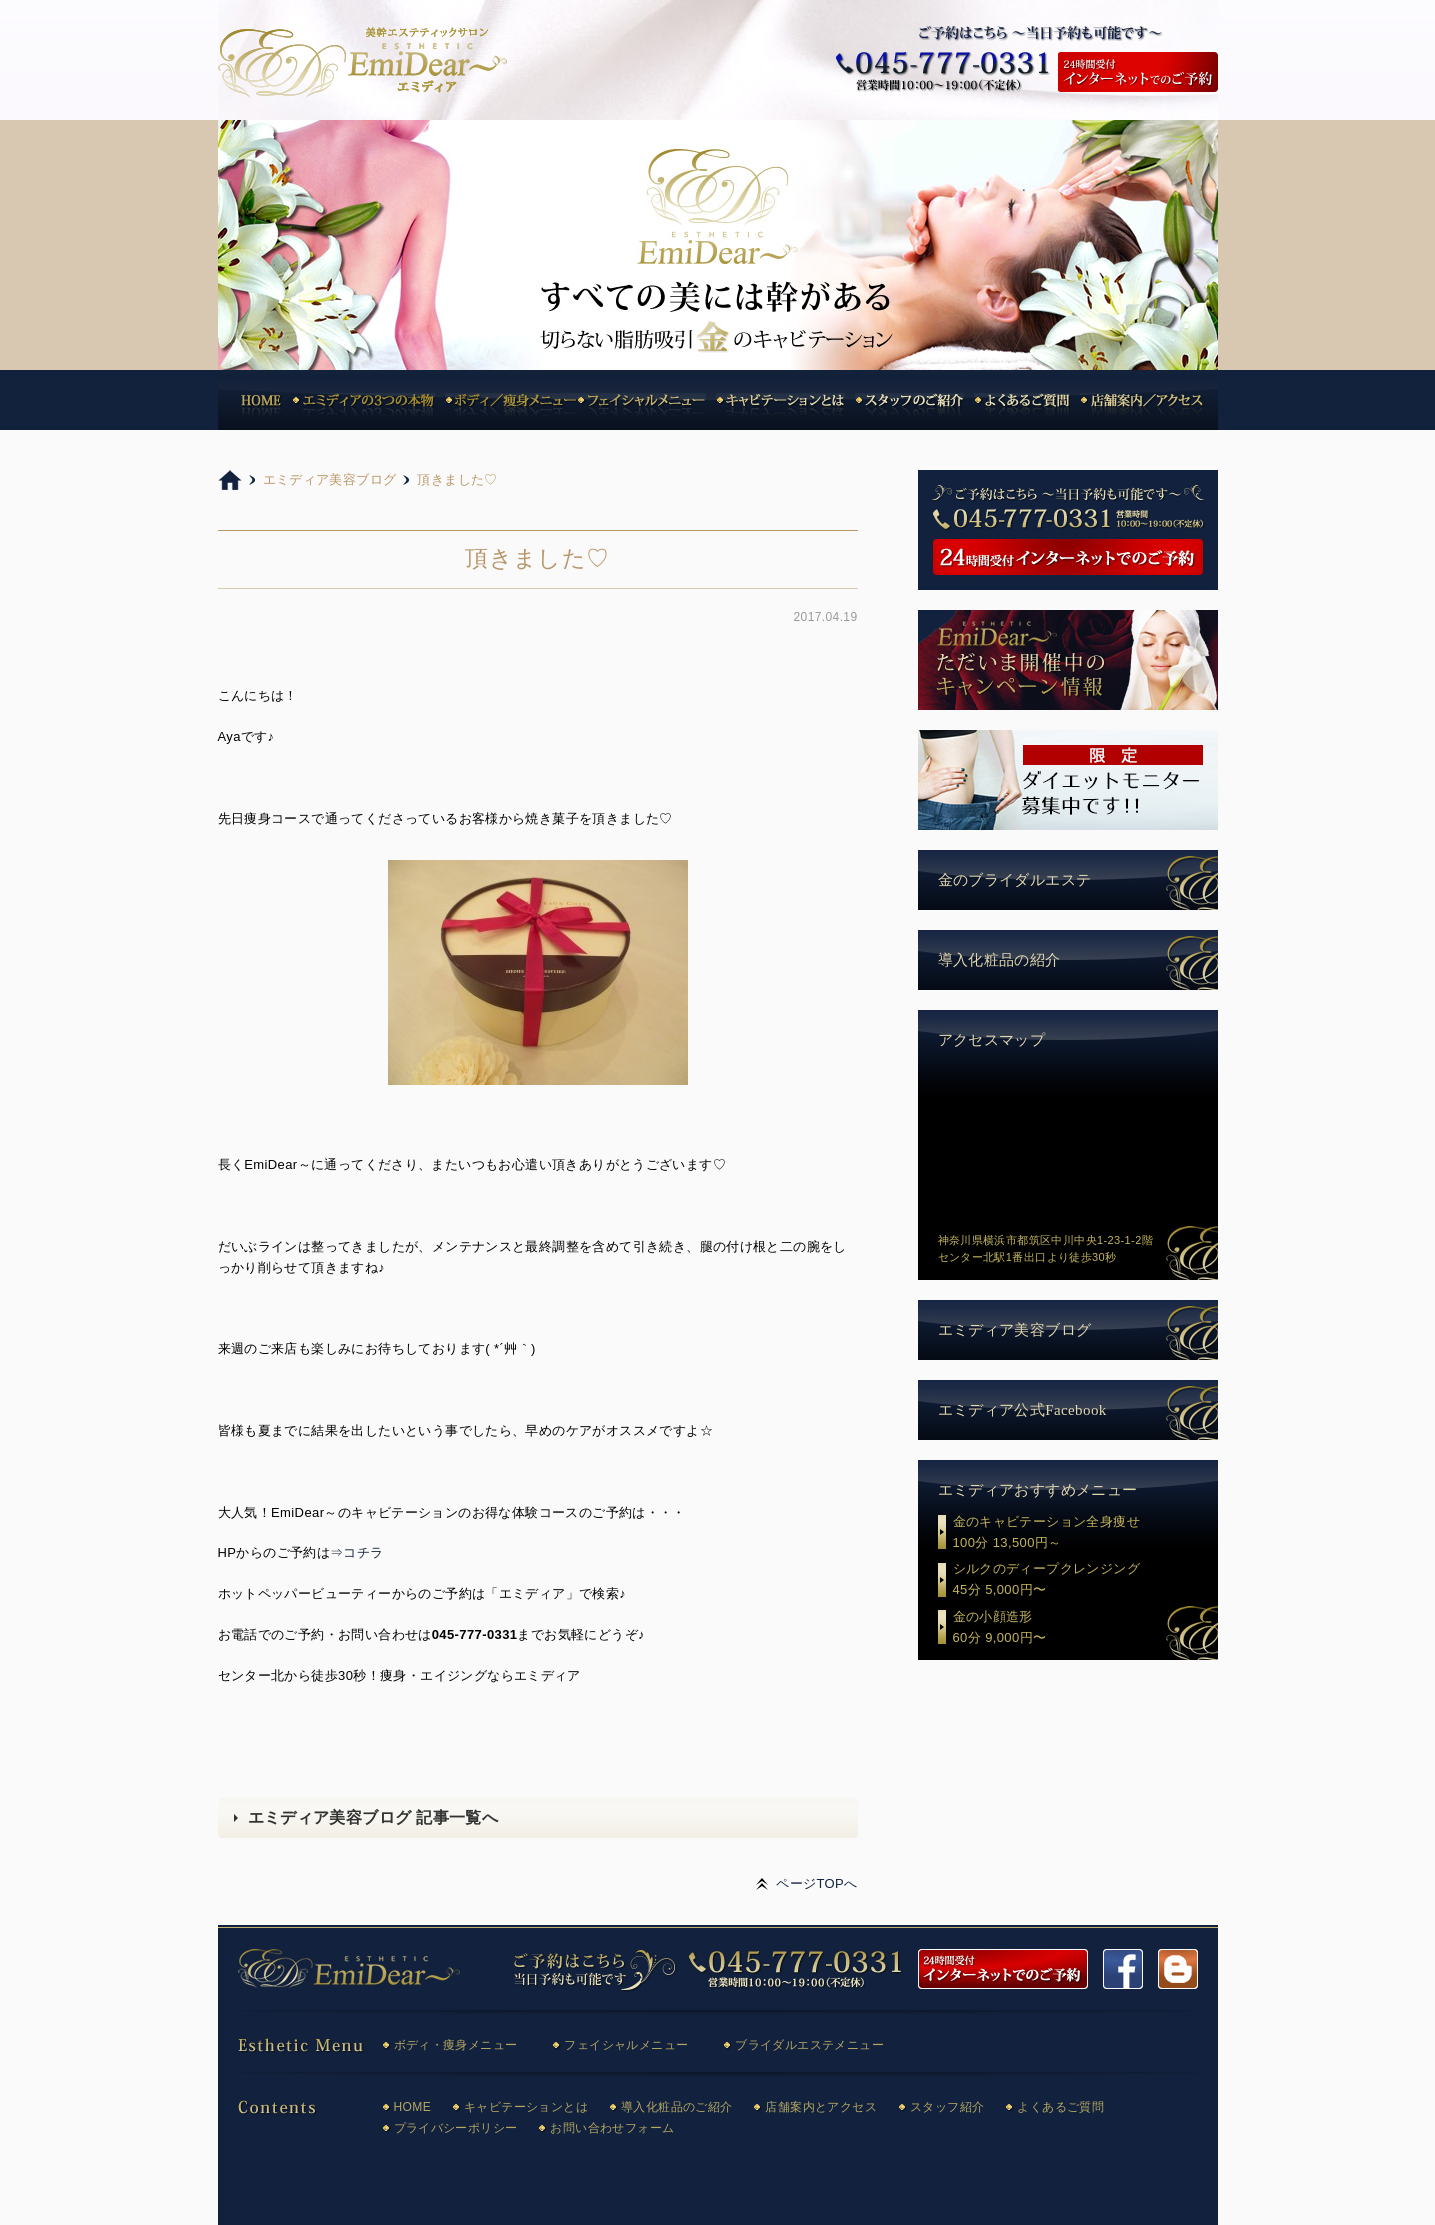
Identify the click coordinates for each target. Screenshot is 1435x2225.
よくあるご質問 (1060, 2107)
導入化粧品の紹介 (999, 960)
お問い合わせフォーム (612, 2128)
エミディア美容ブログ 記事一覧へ (373, 1817)
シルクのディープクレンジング (1085, 1581)
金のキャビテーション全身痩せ (1085, 1534)
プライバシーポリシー (456, 2128)
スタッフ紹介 (947, 2107)
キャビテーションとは (526, 2107)
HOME (413, 2107)
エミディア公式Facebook (1022, 1410)
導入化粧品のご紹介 (677, 2107)
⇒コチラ (357, 1552)
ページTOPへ (816, 1883)
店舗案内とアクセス (821, 2107)
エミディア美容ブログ (1015, 1330)
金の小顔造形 (1085, 1629)
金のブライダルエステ (1015, 880)
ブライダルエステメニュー (809, 2045)
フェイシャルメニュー (626, 2045)
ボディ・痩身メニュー (456, 2045)
